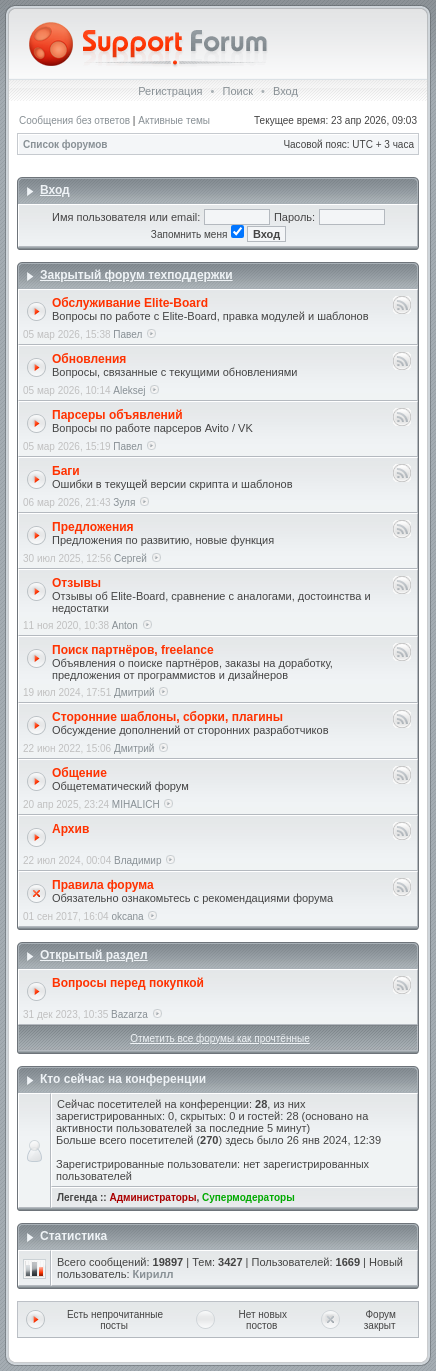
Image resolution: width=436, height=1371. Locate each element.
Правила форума (103, 885)
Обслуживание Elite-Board (130, 303)
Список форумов (65, 144)
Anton (125, 625)
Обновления (89, 359)
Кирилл (153, 1274)
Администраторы (152, 1197)
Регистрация (170, 91)
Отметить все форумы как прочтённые (219, 1038)
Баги (66, 471)
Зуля (124, 502)
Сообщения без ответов (74, 120)
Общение (79, 773)
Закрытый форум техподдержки (136, 275)
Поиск (237, 91)
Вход (285, 91)
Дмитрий (134, 692)
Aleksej (129, 390)
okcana (127, 916)
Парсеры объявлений (117, 415)
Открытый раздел (94, 955)
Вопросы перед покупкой (128, 983)
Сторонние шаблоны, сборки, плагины (167, 717)
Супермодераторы (248, 1197)
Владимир (138, 860)
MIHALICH (136, 804)
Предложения (93, 527)
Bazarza (129, 1014)
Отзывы (76, 583)
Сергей (130, 558)
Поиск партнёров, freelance (133, 650)
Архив (70, 829)
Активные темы (174, 120)
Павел (127, 334)
